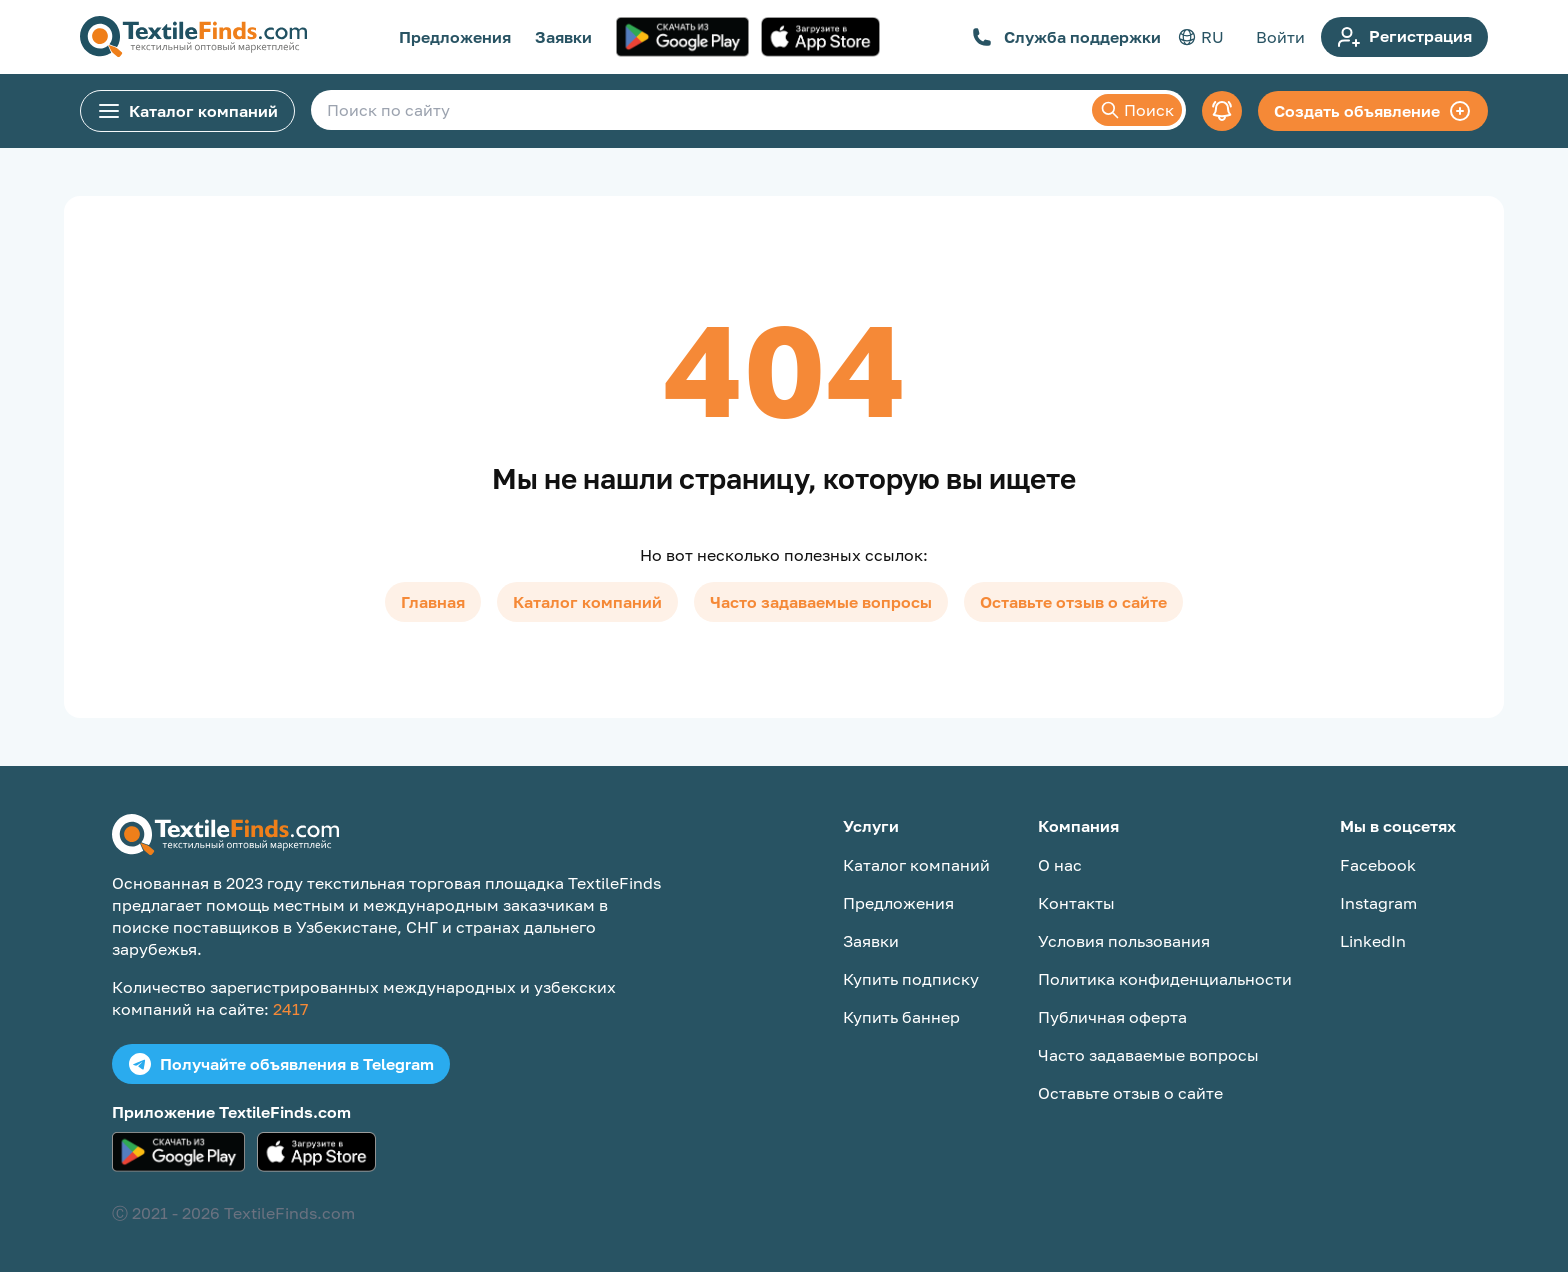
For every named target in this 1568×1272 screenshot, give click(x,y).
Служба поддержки (1066, 37)
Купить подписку (911, 979)
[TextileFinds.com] (193, 37)
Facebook (1378, 865)
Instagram (1378, 903)
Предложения (455, 37)
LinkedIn (1373, 941)
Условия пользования (1124, 941)
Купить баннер (901, 1017)
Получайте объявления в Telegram (281, 1064)
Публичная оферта (1112, 1017)
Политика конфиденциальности (1165, 979)
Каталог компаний (187, 111)
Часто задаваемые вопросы (821, 602)
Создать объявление (1373, 111)
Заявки (563, 37)
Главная (433, 602)
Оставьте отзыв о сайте (1073, 602)
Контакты (1076, 903)
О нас (1060, 865)
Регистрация (1404, 37)
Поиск (1137, 110)
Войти (1280, 37)
